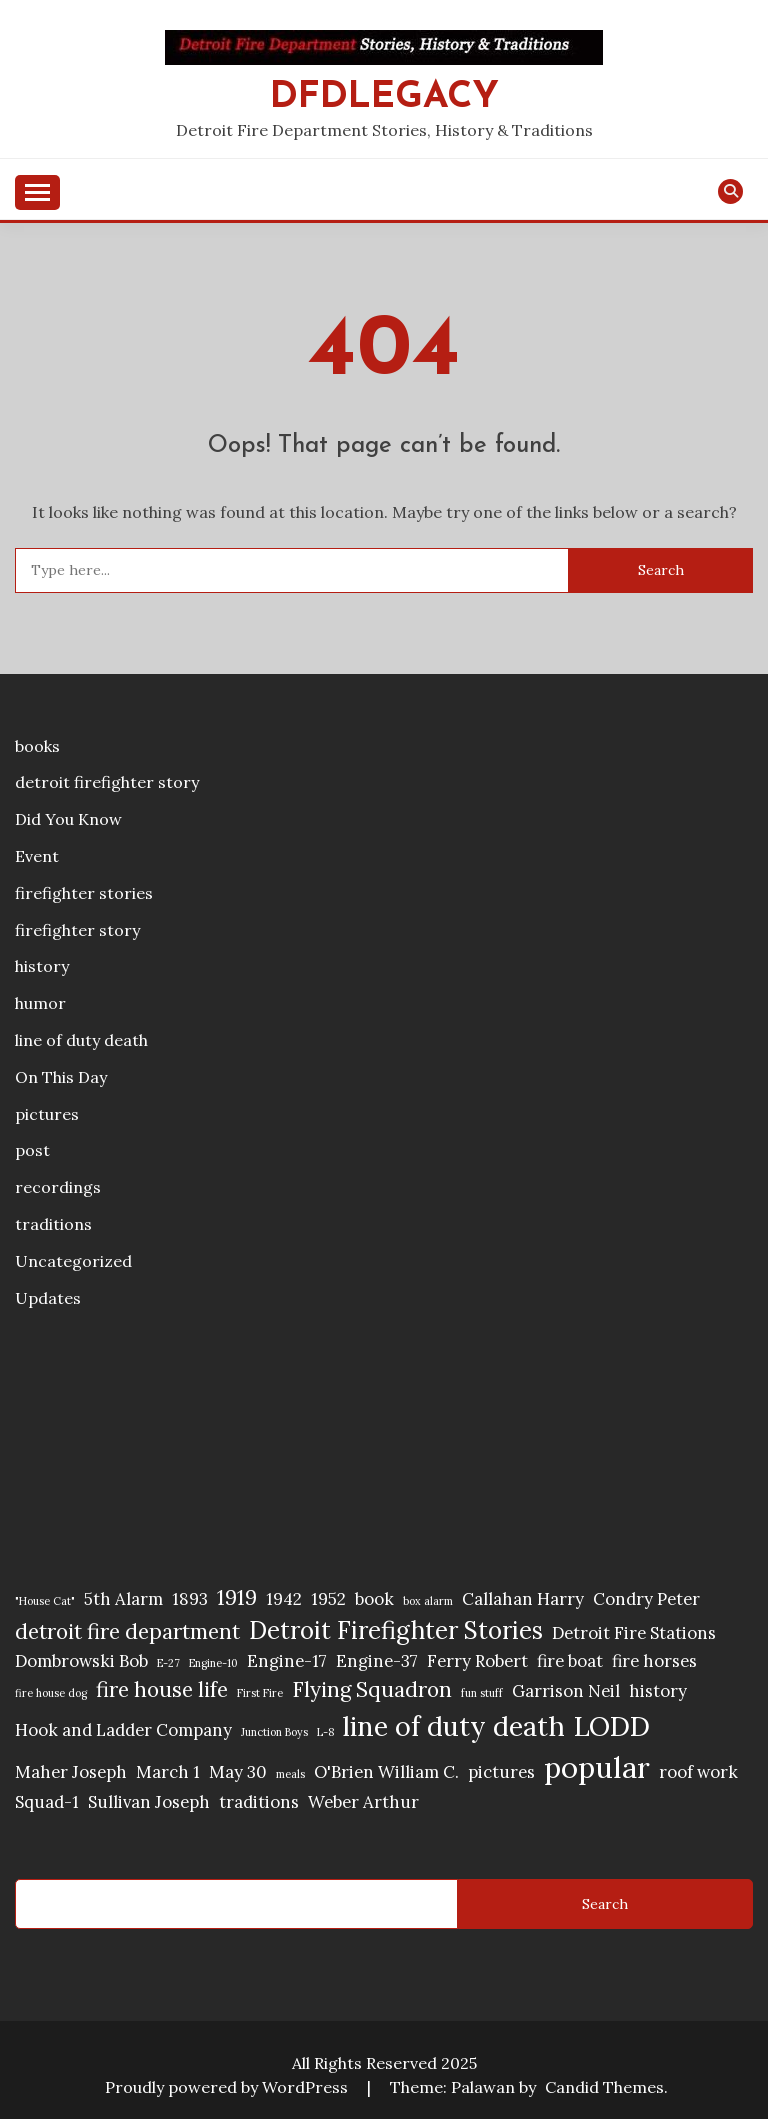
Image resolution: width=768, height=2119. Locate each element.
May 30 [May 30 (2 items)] (238, 1772)
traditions (53, 1224)
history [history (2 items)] (658, 1691)
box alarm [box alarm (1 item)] (428, 1601)
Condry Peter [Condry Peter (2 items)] (646, 1599)
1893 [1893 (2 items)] (190, 1599)
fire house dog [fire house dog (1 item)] (51, 1693)
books (37, 746)
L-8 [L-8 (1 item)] (325, 1732)
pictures (47, 1114)
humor (40, 1003)
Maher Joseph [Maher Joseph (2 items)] (71, 1772)
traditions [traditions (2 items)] (259, 1802)
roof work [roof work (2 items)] (698, 1772)
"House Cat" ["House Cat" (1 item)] (45, 1601)
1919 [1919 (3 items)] (237, 1597)
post (32, 1150)
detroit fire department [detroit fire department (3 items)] (127, 1631)
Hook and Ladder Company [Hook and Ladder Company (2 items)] (123, 1730)
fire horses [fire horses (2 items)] (654, 1661)
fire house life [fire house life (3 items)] (162, 1689)
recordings (58, 1187)
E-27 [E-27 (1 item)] (168, 1663)
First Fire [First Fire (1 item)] (260, 1693)
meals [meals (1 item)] (290, 1774)
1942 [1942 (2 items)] (284, 1599)
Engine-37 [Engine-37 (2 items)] (377, 1661)
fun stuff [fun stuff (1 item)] (482, 1693)
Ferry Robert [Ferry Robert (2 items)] (477, 1661)
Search (605, 1904)
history (42, 966)
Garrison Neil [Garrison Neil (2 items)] (566, 1691)
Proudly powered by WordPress (228, 2087)
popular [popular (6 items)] (597, 1767)
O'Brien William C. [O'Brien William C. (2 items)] (386, 1772)
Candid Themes (604, 2087)
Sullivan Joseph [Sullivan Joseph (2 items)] (149, 1802)
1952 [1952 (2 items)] (328, 1599)
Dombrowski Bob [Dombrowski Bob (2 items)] (81, 1661)
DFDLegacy (384, 97)
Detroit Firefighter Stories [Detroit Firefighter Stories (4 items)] (396, 1630)
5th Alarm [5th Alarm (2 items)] (123, 1599)
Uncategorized (73, 1261)
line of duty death (81, 1040)
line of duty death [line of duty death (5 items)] (454, 1726)
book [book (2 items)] (374, 1599)
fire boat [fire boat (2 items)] (570, 1661)
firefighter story (77, 930)
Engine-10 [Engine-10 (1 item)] (213, 1663)
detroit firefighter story (107, 782)
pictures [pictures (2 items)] (501, 1772)
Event (37, 856)
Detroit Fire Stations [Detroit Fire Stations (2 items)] (634, 1633)
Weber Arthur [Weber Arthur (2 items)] (363, 1802)
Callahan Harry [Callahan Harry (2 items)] (523, 1599)
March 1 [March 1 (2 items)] (168, 1772)
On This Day (61, 1077)
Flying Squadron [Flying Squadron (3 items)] (372, 1689)
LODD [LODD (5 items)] (612, 1726)
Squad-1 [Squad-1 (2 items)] (47, 1802)
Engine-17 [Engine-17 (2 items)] (287, 1661)
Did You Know (68, 819)
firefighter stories (84, 893)
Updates (48, 1298)
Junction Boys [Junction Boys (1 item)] (274, 1732)
